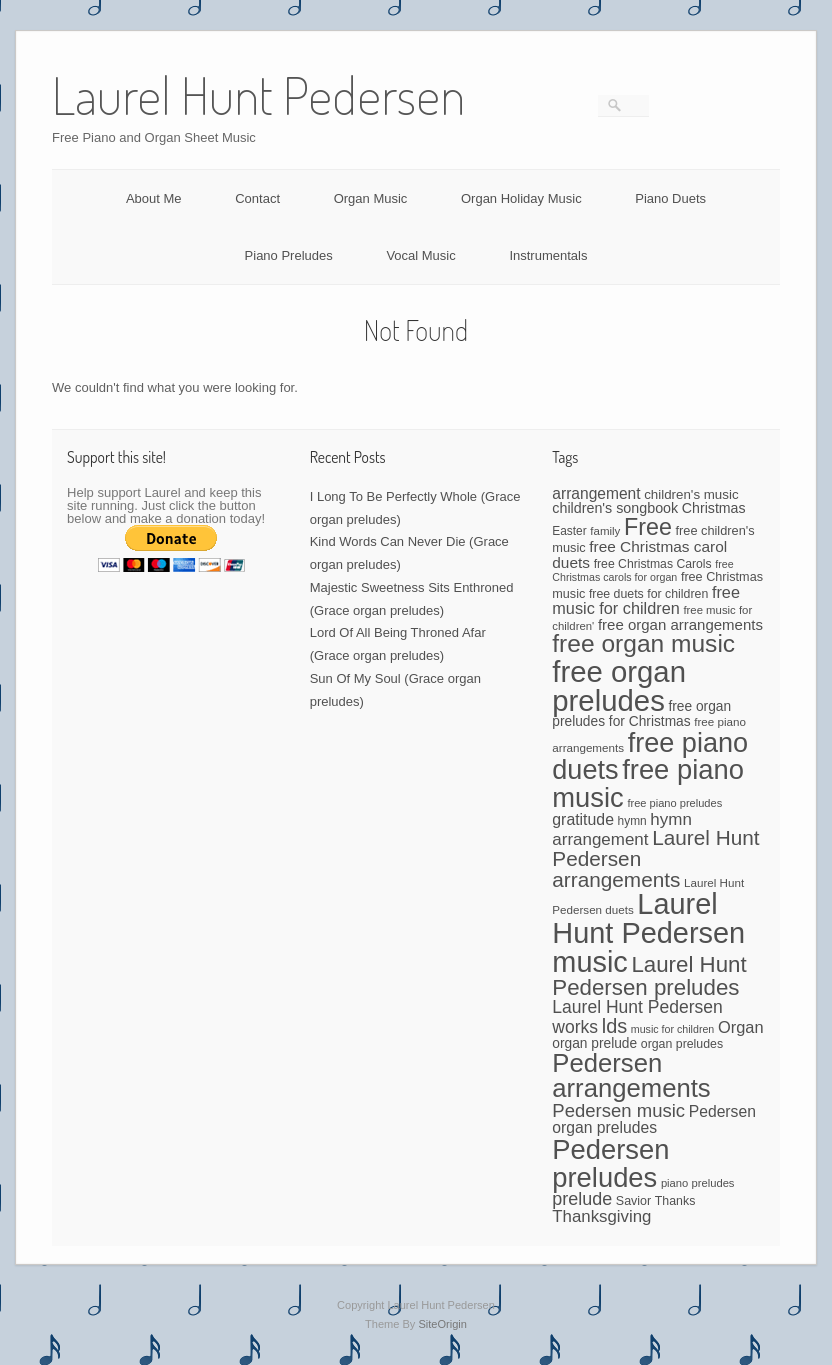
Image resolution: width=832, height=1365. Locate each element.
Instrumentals (548, 255)
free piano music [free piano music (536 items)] (648, 783)
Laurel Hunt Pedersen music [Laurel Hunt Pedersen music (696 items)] (648, 933)
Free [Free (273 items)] (648, 527)
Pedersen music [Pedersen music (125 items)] (618, 1110)
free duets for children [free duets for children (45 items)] (648, 594)
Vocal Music (420, 255)
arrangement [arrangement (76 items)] (596, 493)
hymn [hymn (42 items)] (632, 821)
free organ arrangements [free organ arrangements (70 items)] (680, 624)
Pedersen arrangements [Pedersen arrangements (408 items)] (631, 1076)
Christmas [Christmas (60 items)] (714, 508)
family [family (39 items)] (605, 531)
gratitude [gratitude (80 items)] (583, 819)
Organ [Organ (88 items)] (741, 1027)
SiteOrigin (442, 1324)
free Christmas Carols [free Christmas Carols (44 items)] (653, 564)
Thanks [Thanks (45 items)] (675, 1201)
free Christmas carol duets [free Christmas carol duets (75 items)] (639, 554)
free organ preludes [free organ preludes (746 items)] (619, 686)
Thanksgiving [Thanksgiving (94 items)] (601, 1216)
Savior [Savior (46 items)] (633, 1201)
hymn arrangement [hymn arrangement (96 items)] (622, 829)
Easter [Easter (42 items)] (569, 531)
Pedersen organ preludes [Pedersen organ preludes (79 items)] (654, 1120)
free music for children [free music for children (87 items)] (646, 600)
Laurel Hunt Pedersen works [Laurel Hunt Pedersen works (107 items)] (637, 1017)
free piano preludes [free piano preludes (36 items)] (674, 803)
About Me (154, 198)
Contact (257, 198)
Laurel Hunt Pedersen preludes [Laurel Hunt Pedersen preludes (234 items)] (649, 976)
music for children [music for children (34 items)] (673, 1029)
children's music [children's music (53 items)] (691, 494)
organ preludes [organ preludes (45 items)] (682, 1044)
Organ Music (371, 198)
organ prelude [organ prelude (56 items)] (594, 1043)
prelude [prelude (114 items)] (582, 1199)
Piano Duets (670, 198)
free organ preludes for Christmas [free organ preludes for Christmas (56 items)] (641, 714)
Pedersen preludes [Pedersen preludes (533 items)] (610, 1163)
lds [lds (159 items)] (614, 1026)
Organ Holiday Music (521, 198)
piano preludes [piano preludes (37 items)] (698, 1183)
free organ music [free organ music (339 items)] (643, 643)
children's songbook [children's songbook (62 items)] (615, 508)
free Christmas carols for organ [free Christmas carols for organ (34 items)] (642, 570)
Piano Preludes (289, 255)
